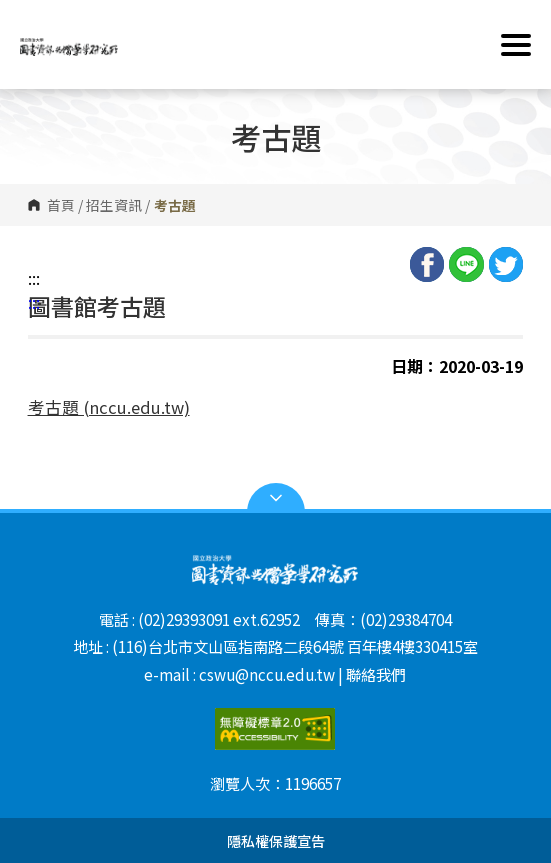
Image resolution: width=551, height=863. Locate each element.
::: (34, 278)
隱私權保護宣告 (276, 840)
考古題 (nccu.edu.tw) (109, 407)
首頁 (61, 205)
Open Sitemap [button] (276, 498)
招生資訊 (114, 205)
